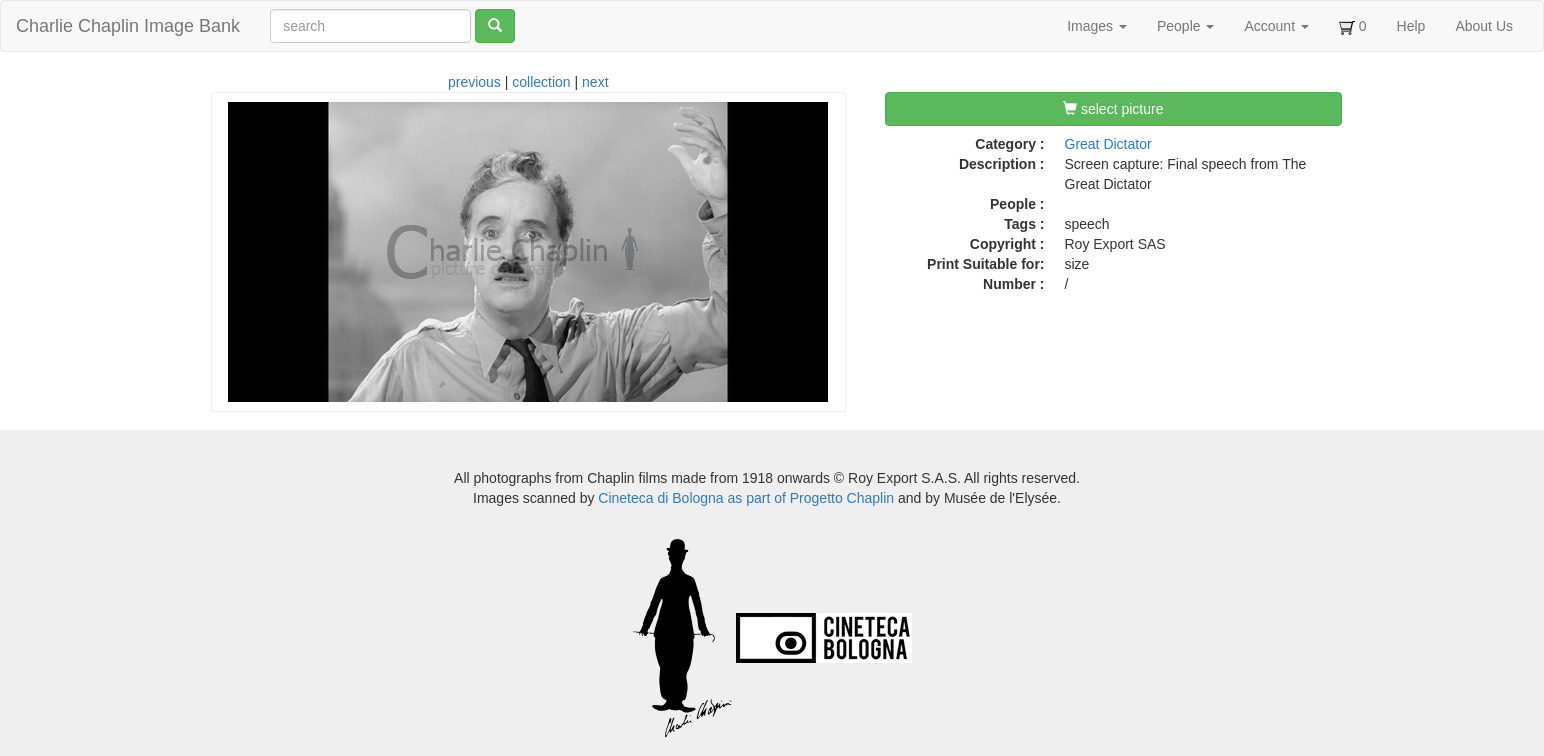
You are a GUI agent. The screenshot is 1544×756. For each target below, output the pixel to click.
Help (1411, 26)
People (1185, 26)
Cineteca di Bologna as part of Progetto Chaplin (746, 498)
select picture (1113, 109)
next (595, 82)
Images (1097, 26)
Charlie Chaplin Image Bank (128, 26)
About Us (1484, 26)
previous (474, 82)
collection (541, 82)
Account (1276, 26)
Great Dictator (1108, 144)
